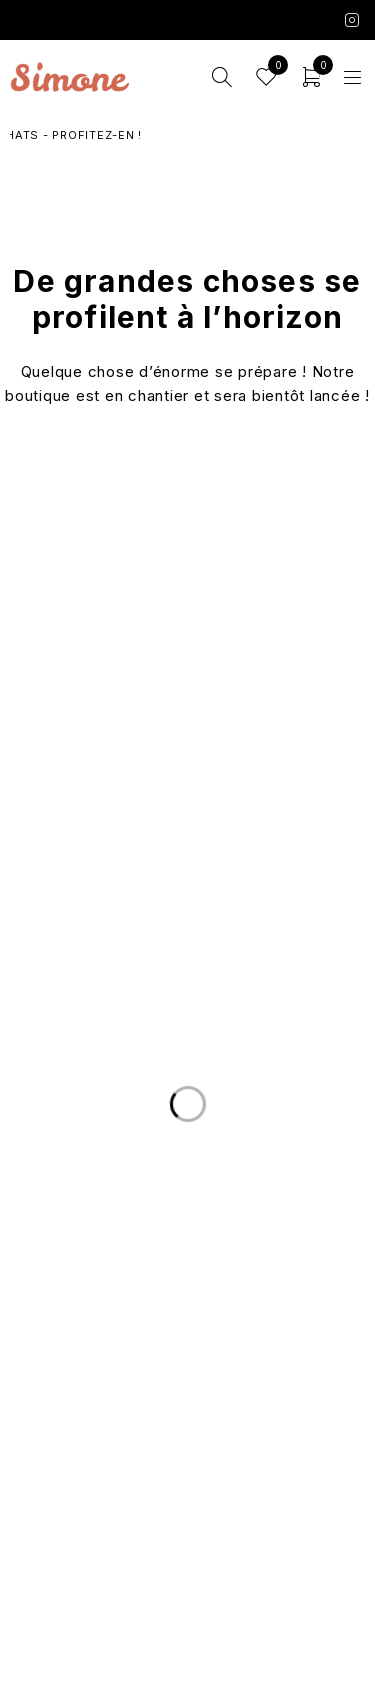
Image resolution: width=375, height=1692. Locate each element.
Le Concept (188, 1355)
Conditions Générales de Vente (187, 1514)
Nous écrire (187, 1268)
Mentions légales (187, 1538)
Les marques (187, 1427)
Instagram (352, 20)
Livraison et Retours (187, 1244)
